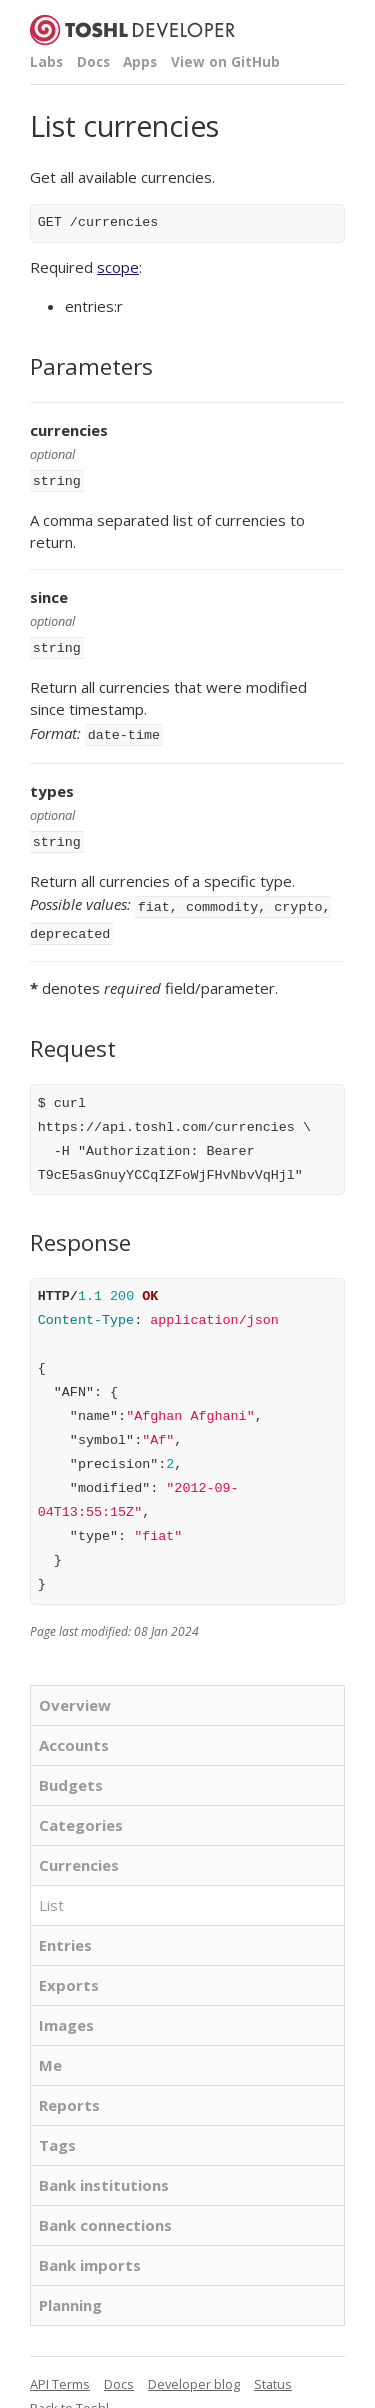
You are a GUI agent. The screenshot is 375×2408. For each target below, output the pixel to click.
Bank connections (105, 2213)
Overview (75, 1693)
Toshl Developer (132, 30)
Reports (69, 2093)
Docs (93, 62)
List (51, 1893)
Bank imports (90, 2253)
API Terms (60, 2372)
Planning (70, 2293)
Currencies (79, 1853)
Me (50, 2053)
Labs (46, 62)
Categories (81, 1813)
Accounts (74, 1733)
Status (273, 2372)
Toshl (92, 2396)
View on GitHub (225, 62)
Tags (57, 2133)
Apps (140, 62)
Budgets (71, 1773)
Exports (69, 1973)
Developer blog (194, 2372)
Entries (65, 1933)
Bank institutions (104, 2173)
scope (118, 267)
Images (66, 2013)
